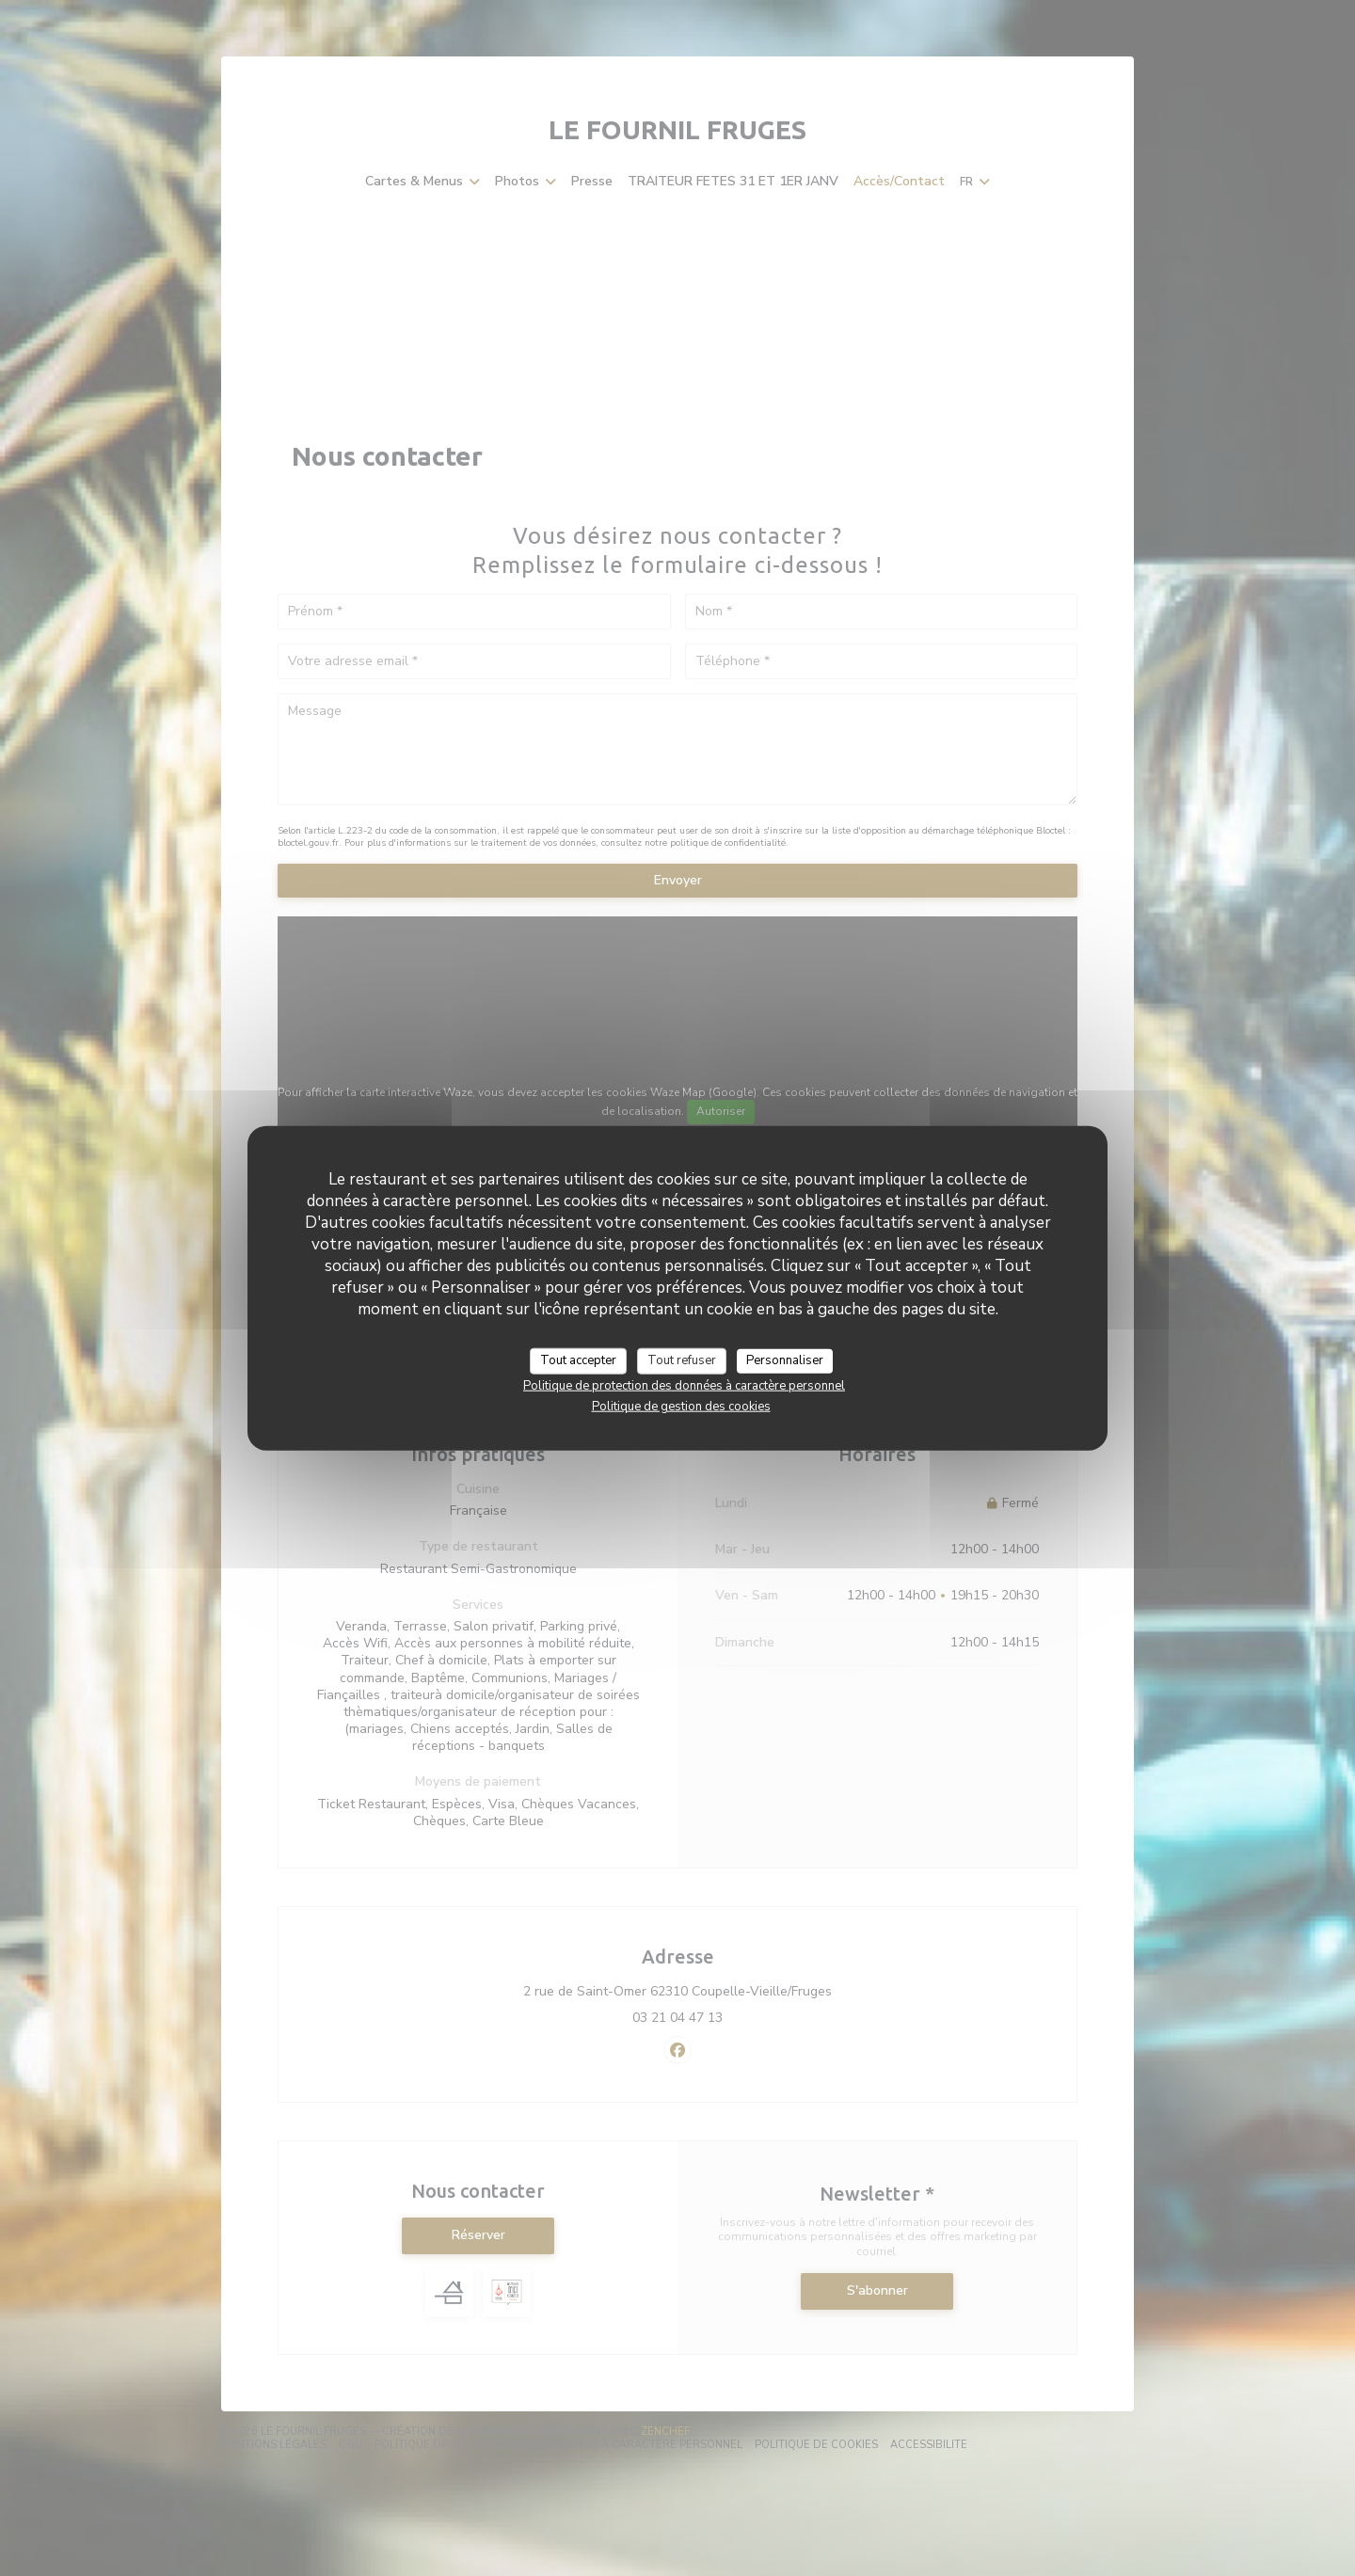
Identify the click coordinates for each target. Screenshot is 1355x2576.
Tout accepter (578, 1360)
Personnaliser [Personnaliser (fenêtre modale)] (784, 1360)
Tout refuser (681, 1360)
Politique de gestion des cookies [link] (681, 1405)
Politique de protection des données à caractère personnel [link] (684, 1384)
